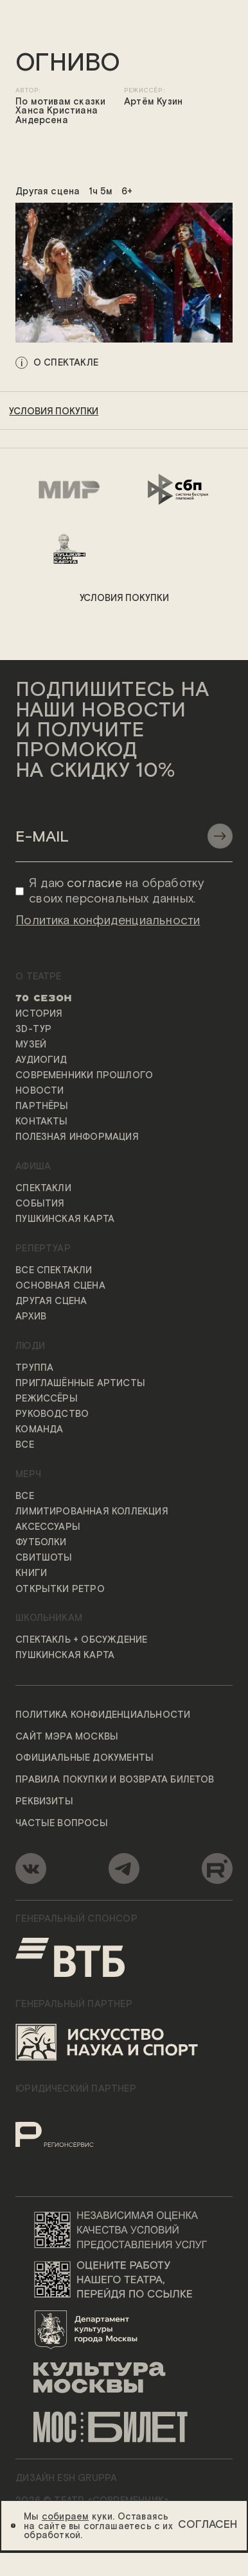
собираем (65, 2517)
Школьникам (48, 1618)
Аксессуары (47, 1527)
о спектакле (65, 362)
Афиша (33, 1167)
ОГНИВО (67, 63)
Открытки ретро (60, 1589)
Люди (30, 1346)
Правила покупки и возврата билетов (115, 1779)
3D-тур (33, 1029)
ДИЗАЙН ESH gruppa (66, 2478)
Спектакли (43, 1188)
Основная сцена (60, 1286)
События (39, 1203)
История (38, 1014)
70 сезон (44, 998)
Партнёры (42, 1106)
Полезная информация (77, 1137)
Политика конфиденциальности (102, 1715)
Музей (30, 1044)
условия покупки (53, 411)
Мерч (28, 1474)
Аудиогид (41, 1060)
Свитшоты (44, 1558)
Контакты (41, 1122)
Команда (39, 1429)
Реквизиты (44, 1801)
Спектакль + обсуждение (81, 1640)
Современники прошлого (84, 1075)
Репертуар (43, 1248)
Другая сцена (51, 1301)
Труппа (34, 1368)
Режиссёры (46, 1398)
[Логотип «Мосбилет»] (124, 2427)
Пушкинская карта (64, 1220)
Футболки (41, 1543)
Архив (30, 1316)
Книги (31, 1574)
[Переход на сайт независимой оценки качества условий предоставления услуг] (124, 2229)
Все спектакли (54, 1270)
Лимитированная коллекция (91, 1511)
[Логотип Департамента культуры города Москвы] (124, 2328)
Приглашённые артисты (80, 1383)
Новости (39, 1091)
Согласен (207, 2525)
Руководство (52, 1414)
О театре (38, 976)
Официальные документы (84, 1758)
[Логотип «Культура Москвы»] (124, 2378)
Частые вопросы (61, 1823)
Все (24, 1445)
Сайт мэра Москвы (66, 1737)
